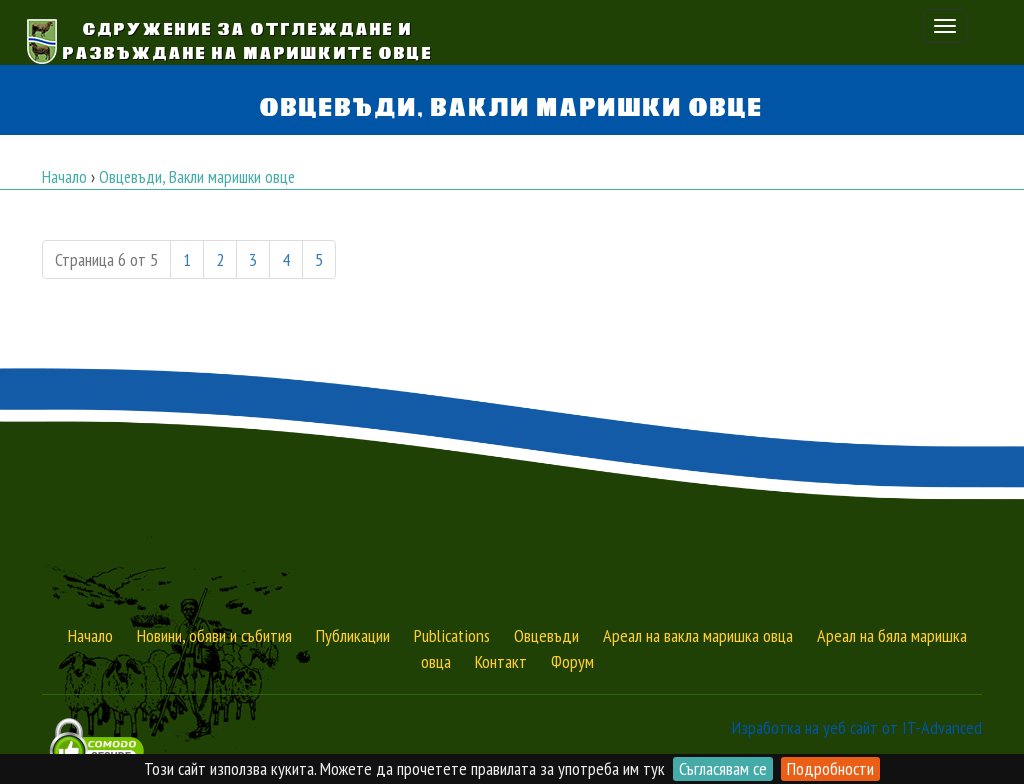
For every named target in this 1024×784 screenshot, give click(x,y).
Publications (452, 635)
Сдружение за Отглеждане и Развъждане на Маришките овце (248, 39)
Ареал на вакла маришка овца (698, 635)
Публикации (353, 635)
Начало (90, 635)
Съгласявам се (723, 768)
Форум (572, 661)
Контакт (501, 661)
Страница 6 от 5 (106, 259)
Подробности (830, 768)
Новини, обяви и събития (214, 635)
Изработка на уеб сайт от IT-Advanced (857, 727)
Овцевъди (546, 635)
